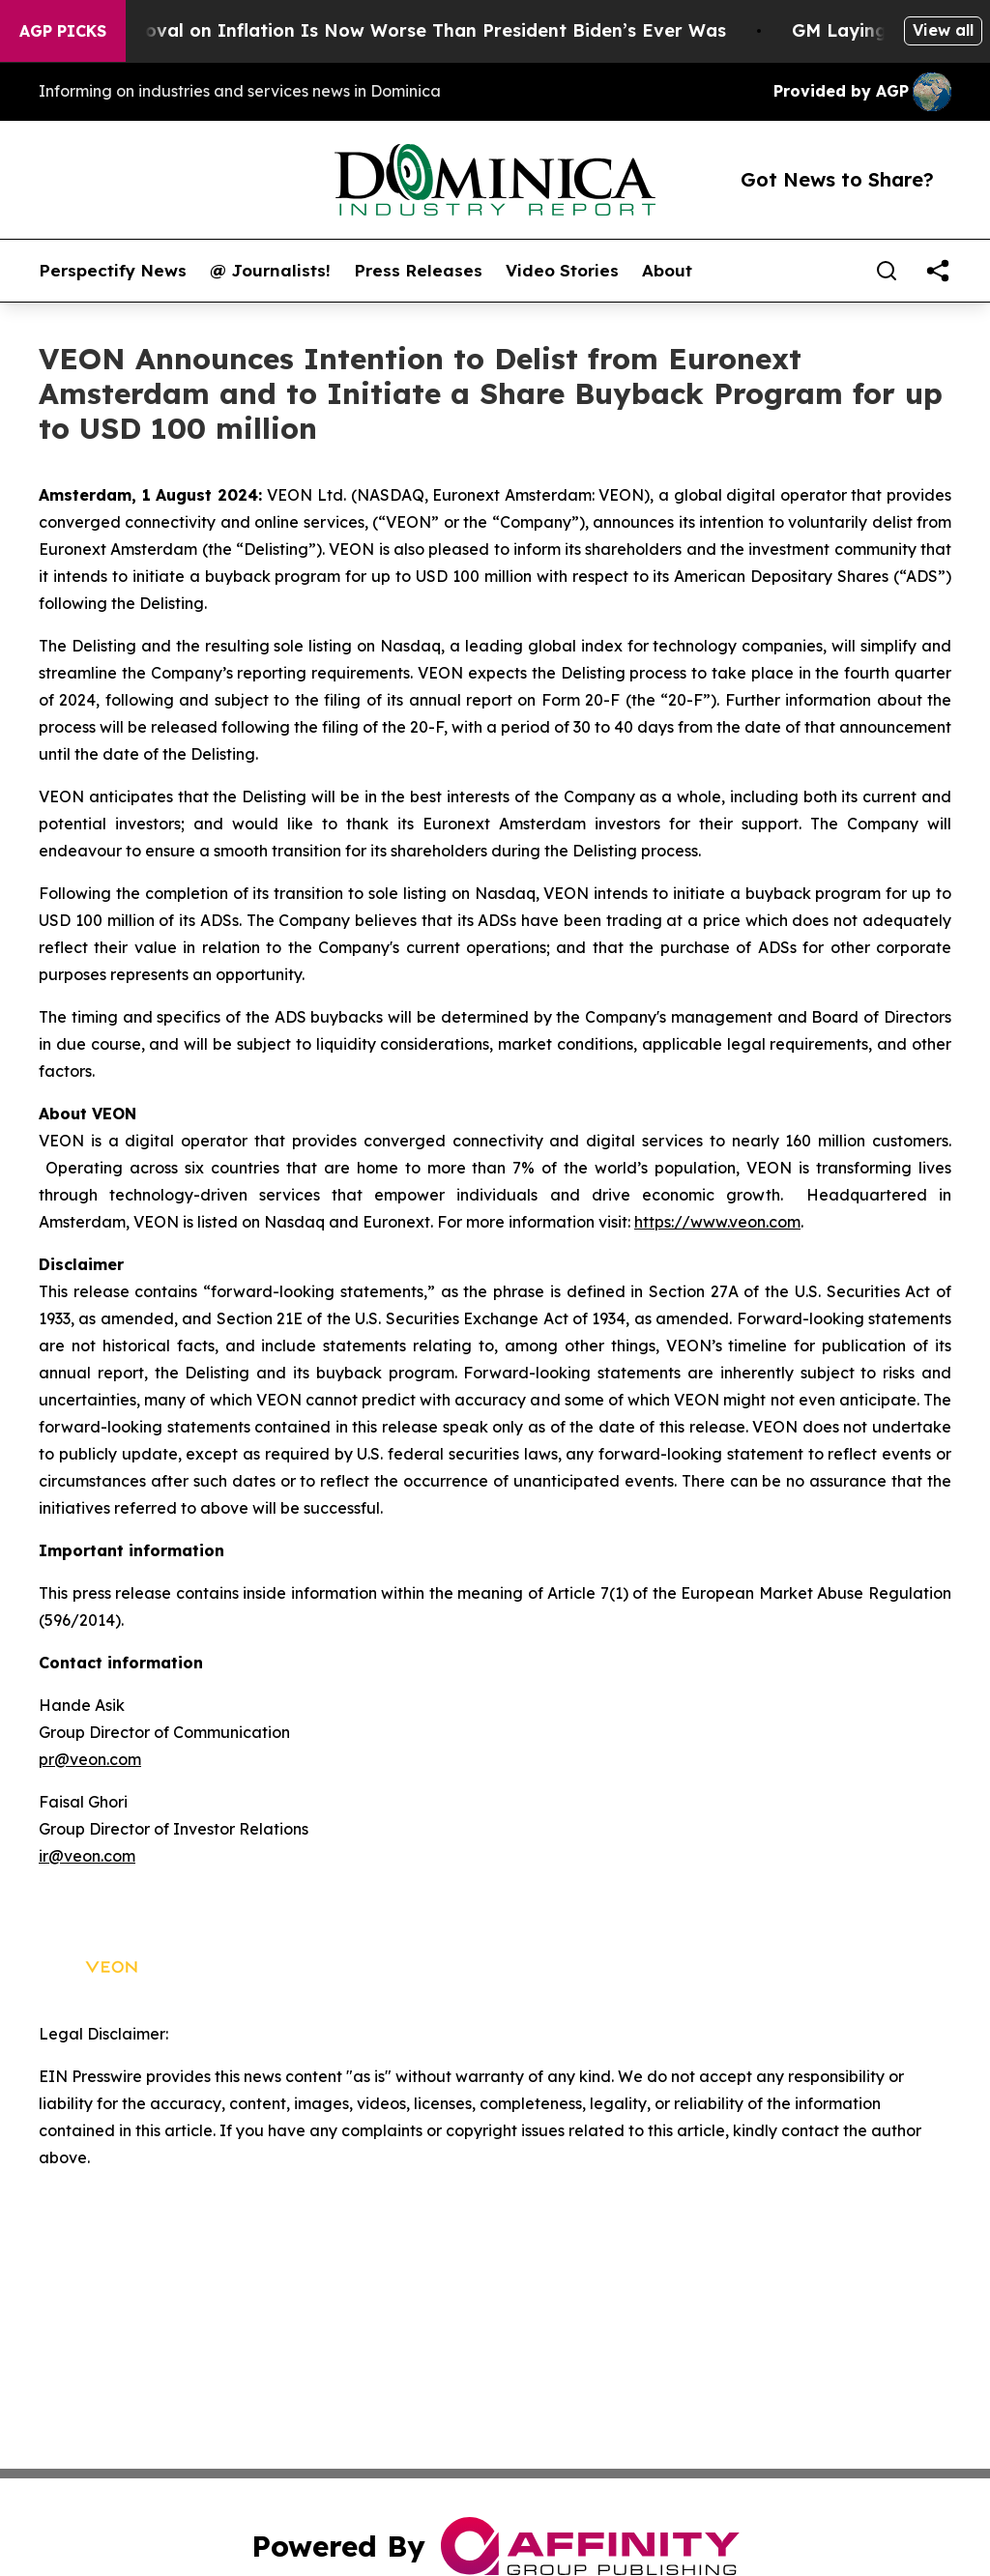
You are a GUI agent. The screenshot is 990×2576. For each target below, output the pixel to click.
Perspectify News (113, 270)
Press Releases (418, 270)
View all (943, 30)
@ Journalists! (270, 270)
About (667, 270)
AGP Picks (62, 31)
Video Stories (562, 270)
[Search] (886, 270)
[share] (937, 270)
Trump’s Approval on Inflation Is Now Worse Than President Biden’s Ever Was (396, 30)
